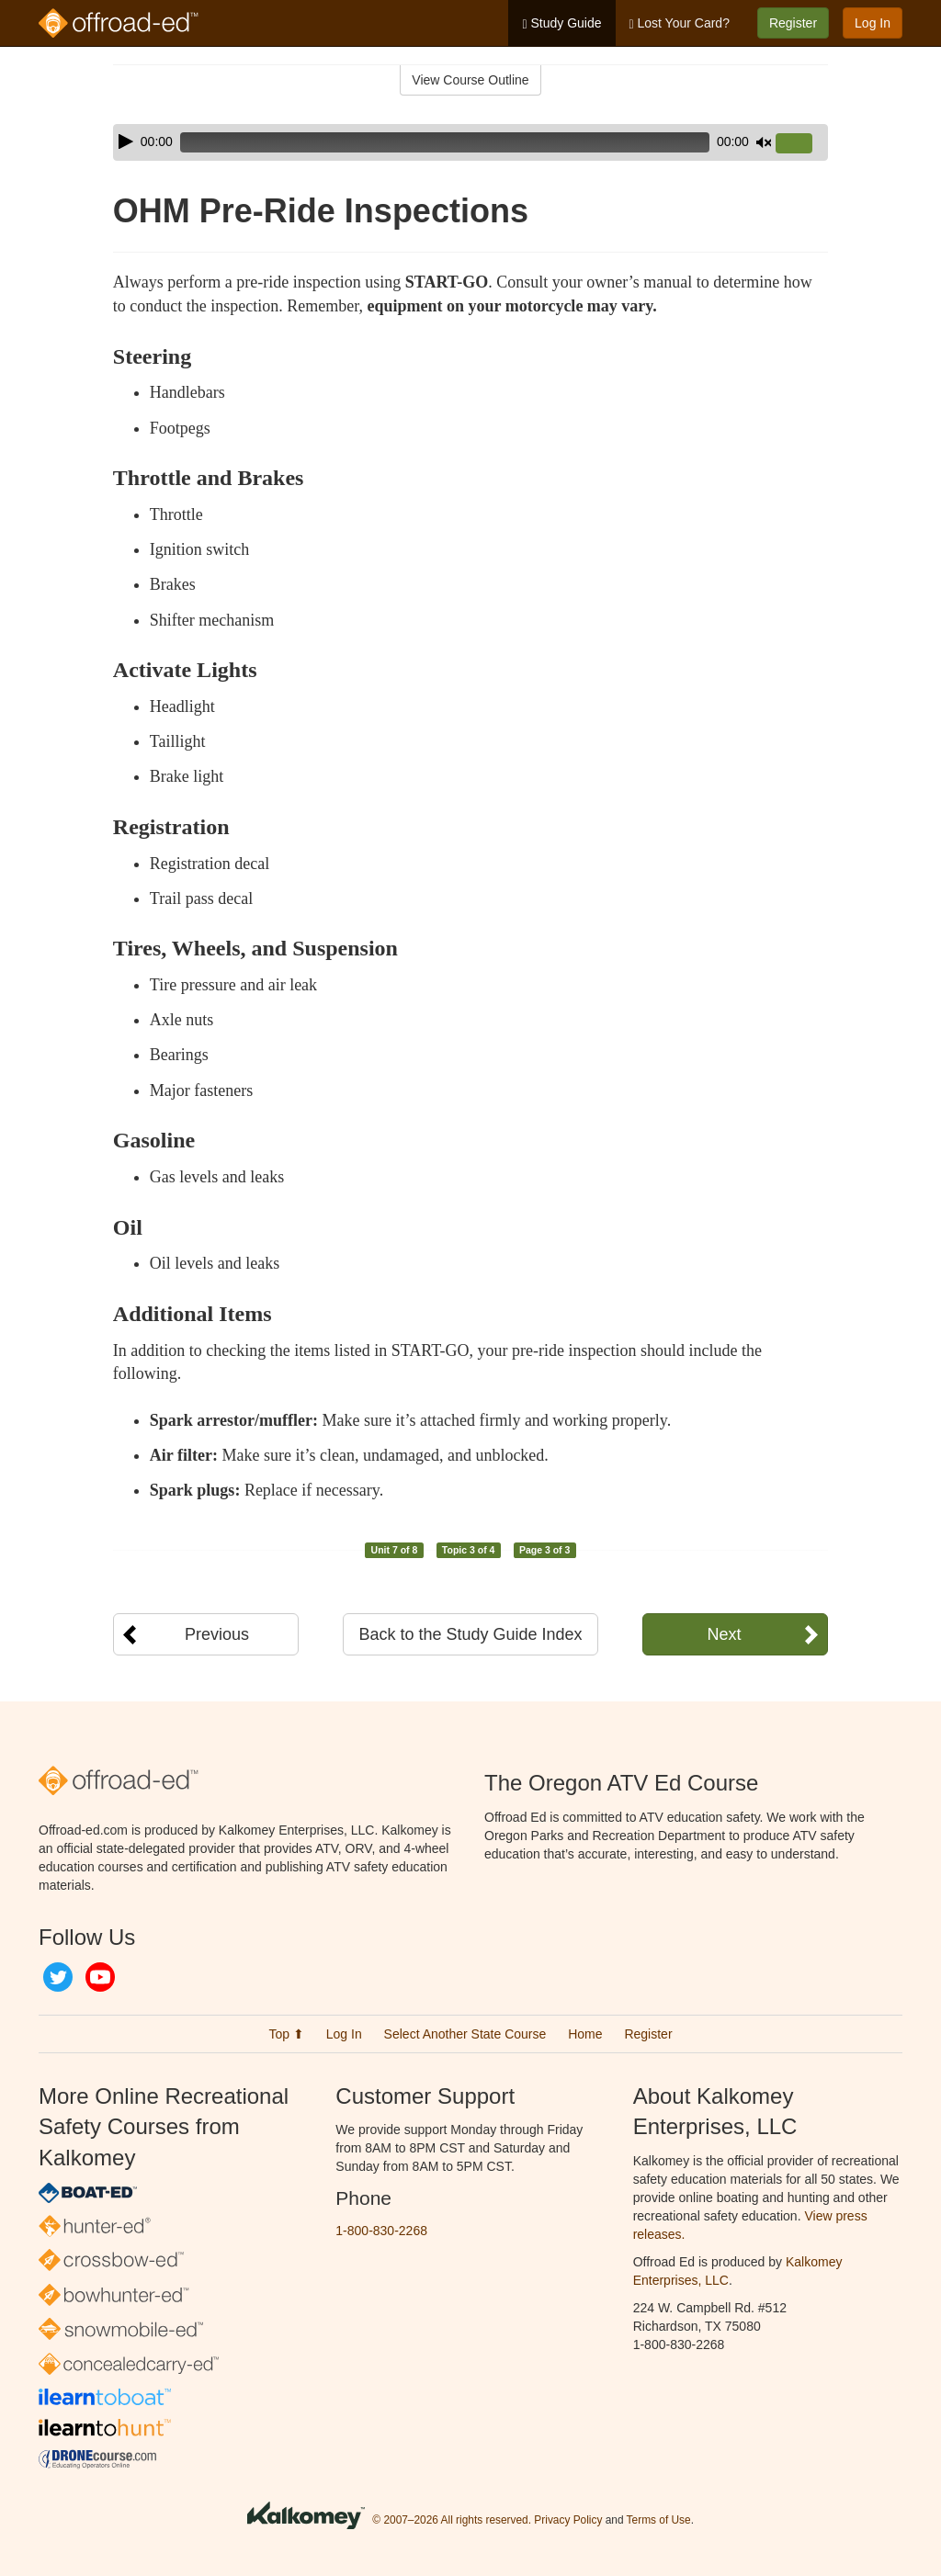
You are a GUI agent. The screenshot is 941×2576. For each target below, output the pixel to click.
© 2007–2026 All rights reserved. (451, 2520)
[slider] (444, 142)
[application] (470, 142)
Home (585, 2034)
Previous (217, 1634)
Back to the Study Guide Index (470, 1634)
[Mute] (763, 142)
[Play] (126, 141)
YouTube (100, 1977)
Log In (872, 23)
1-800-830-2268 (381, 2230)
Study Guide (561, 23)
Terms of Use (659, 2520)
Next (724, 1634)
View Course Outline (470, 80)
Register (793, 23)
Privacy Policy (568, 2520)
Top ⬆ (285, 2034)
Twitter (58, 1977)
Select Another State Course (465, 2034)
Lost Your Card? (679, 23)
